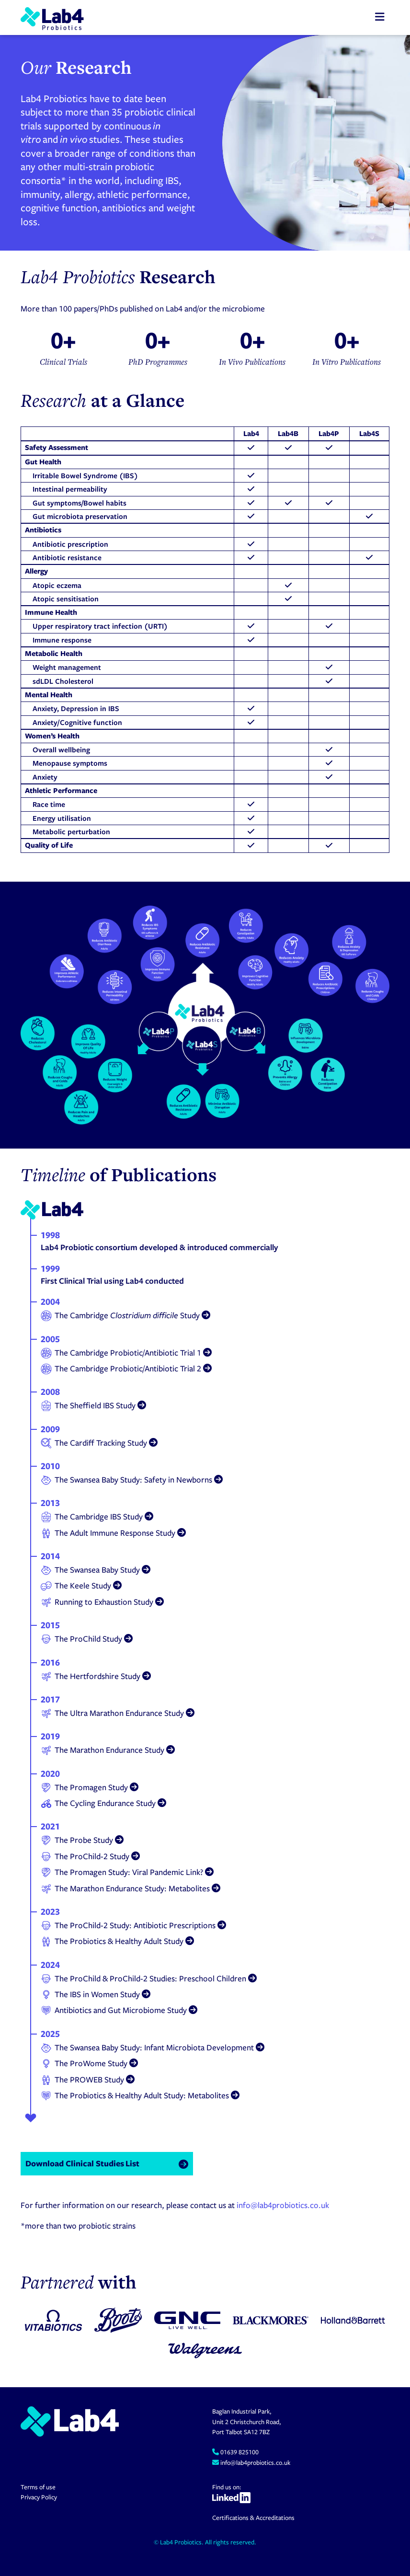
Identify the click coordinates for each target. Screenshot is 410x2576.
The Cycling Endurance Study (103, 1803)
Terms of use (38, 2487)
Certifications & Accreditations (253, 2517)
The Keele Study (81, 1585)
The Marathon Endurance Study (108, 1750)
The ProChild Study (87, 1638)
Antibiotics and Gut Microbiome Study (119, 2010)
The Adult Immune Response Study (113, 1533)
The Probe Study (82, 1840)
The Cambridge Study (125, 1315)
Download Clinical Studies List (82, 2163)
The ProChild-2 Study (90, 1856)
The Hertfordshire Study (96, 1676)
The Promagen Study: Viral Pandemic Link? (127, 1872)
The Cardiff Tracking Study (99, 1443)
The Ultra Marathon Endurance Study (117, 1713)
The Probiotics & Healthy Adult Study (117, 1941)
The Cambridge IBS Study (97, 1516)
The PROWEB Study (88, 2079)
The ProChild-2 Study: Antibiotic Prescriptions (133, 1925)
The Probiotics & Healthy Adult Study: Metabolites (140, 2095)
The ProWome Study (89, 2063)
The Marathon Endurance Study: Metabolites (130, 1888)
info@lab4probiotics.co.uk (283, 2204)
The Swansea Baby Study (95, 1570)
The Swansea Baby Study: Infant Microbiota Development (152, 2047)
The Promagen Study (89, 1787)
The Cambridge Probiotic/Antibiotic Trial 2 (126, 1368)
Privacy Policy (39, 2497)
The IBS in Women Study (95, 1994)
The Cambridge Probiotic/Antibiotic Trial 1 (126, 1352)
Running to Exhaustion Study (102, 1602)
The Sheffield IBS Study (93, 1405)
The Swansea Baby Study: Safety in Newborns (132, 1479)
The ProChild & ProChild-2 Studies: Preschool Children (149, 1978)
